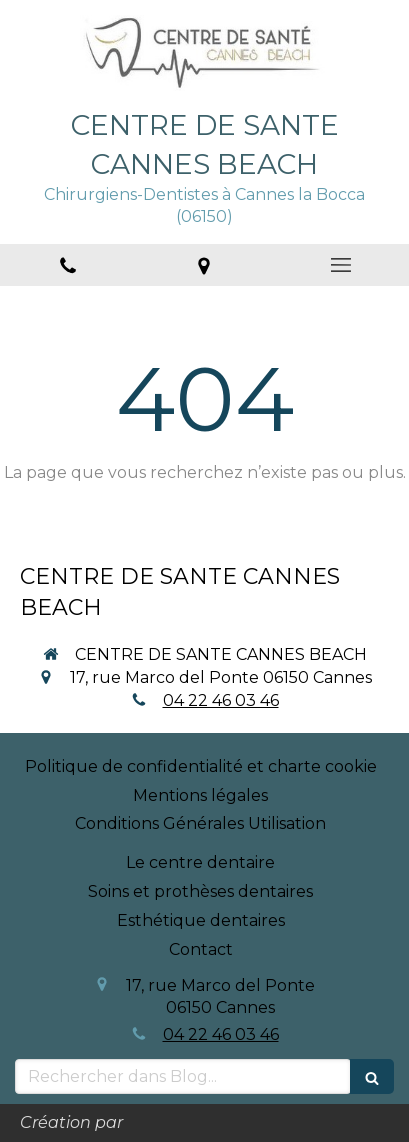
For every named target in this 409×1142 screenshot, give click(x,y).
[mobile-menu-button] (341, 265)
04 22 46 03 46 (221, 700)
